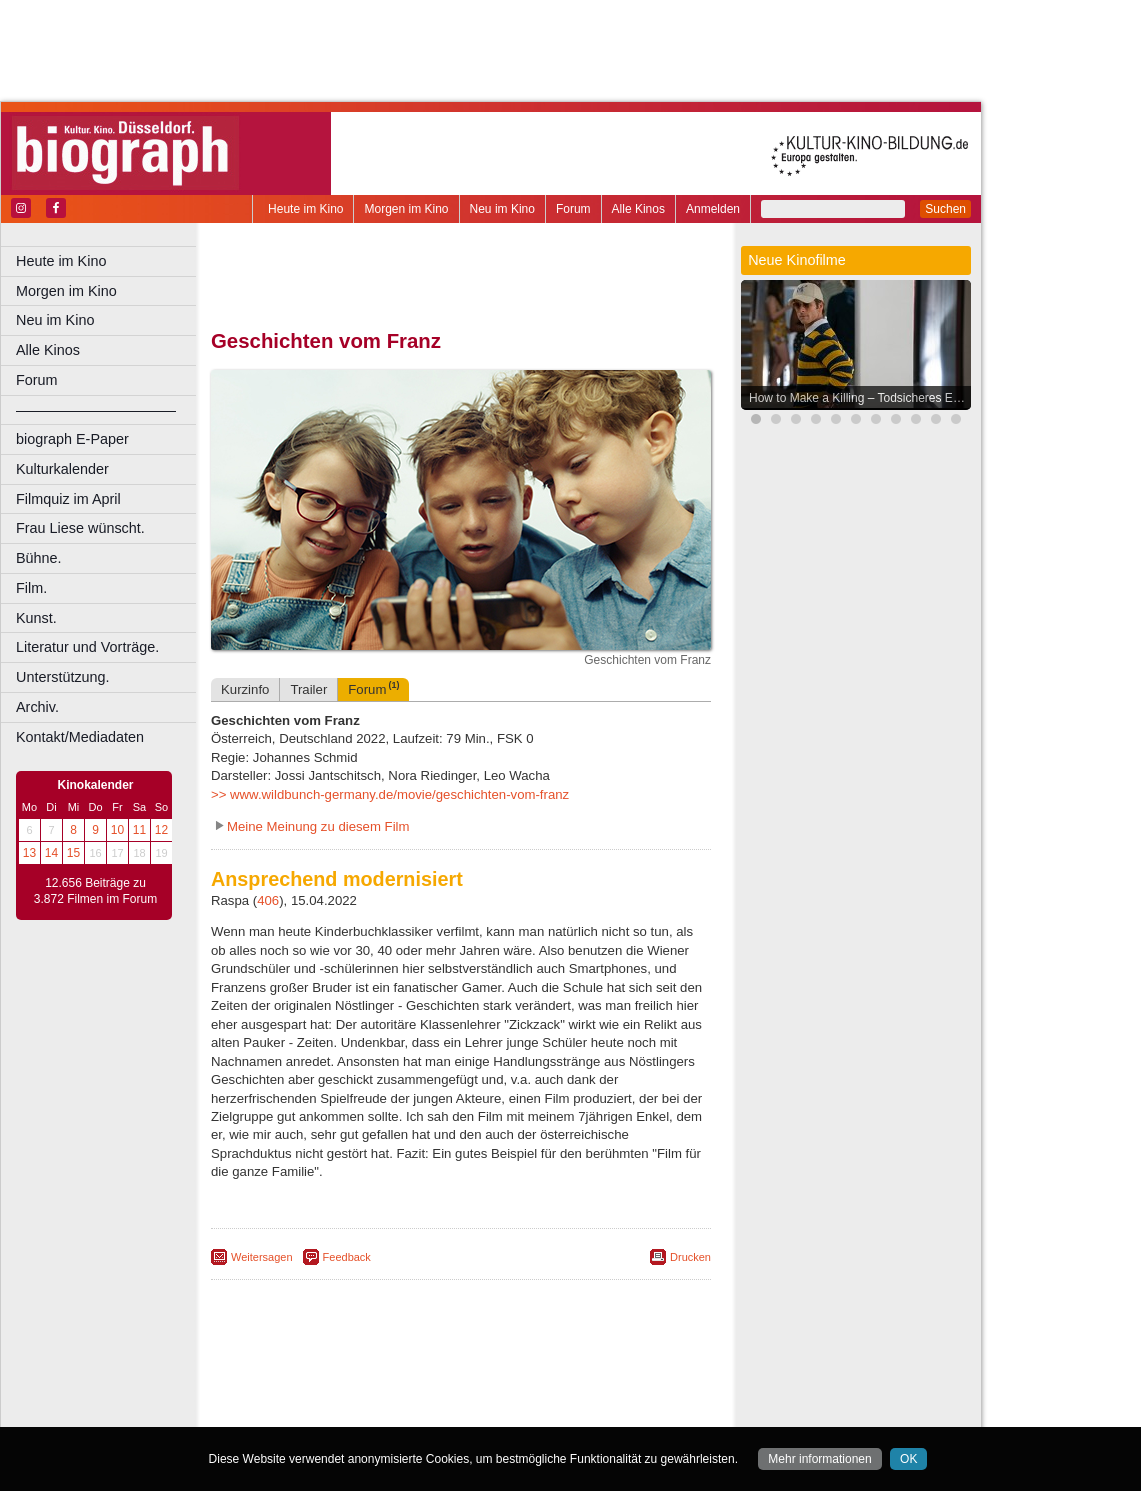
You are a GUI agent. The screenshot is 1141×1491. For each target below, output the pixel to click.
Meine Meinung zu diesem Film (318, 826)
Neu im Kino (502, 209)
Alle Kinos (638, 209)
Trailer (308, 689)
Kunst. (36, 618)
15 (73, 853)
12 (161, 830)
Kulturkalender (62, 469)
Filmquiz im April (68, 499)
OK (908, 1459)
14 (51, 853)
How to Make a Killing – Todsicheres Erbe (859, 398)
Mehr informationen (819, 1459)
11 (139, 830)
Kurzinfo (245, 689)
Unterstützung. (63, 677)
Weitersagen (262, 1257)
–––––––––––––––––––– (96, 410)
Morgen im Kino (406, 209)
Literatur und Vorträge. (87, 647)
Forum (573, 209)
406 (268, 900)
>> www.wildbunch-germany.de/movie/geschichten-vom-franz (390, 794)
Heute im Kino (305, 209)
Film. (31, 588)
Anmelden (713, 209)
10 (117, 830)
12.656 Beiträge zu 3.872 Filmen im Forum (95, 891)
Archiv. (37, 707)
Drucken (690, 1257)
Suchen (945, 209)
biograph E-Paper (72, 439)
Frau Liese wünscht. (80, 528)
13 (29, 853)
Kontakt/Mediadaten (80, 737)
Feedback (347, 1257)
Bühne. (39, 558)
